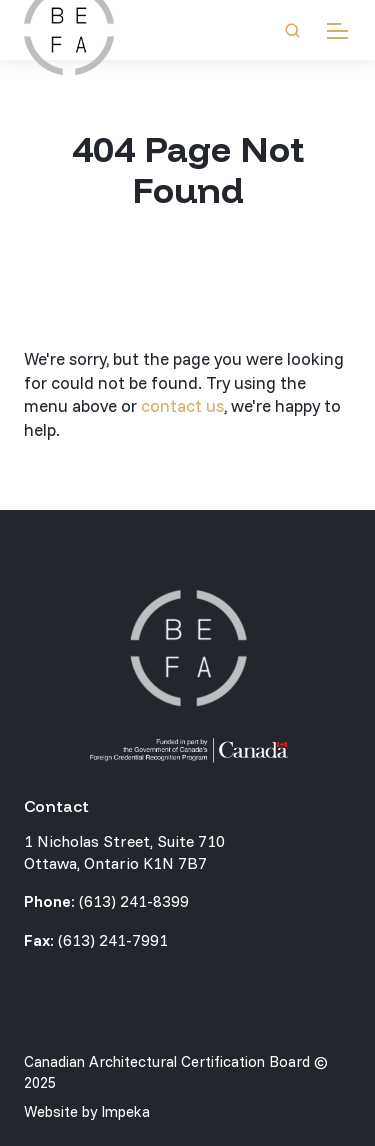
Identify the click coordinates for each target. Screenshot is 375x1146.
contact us (182, 405)
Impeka (125, 1111)
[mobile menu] (337, 30)
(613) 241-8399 (134, 901)
